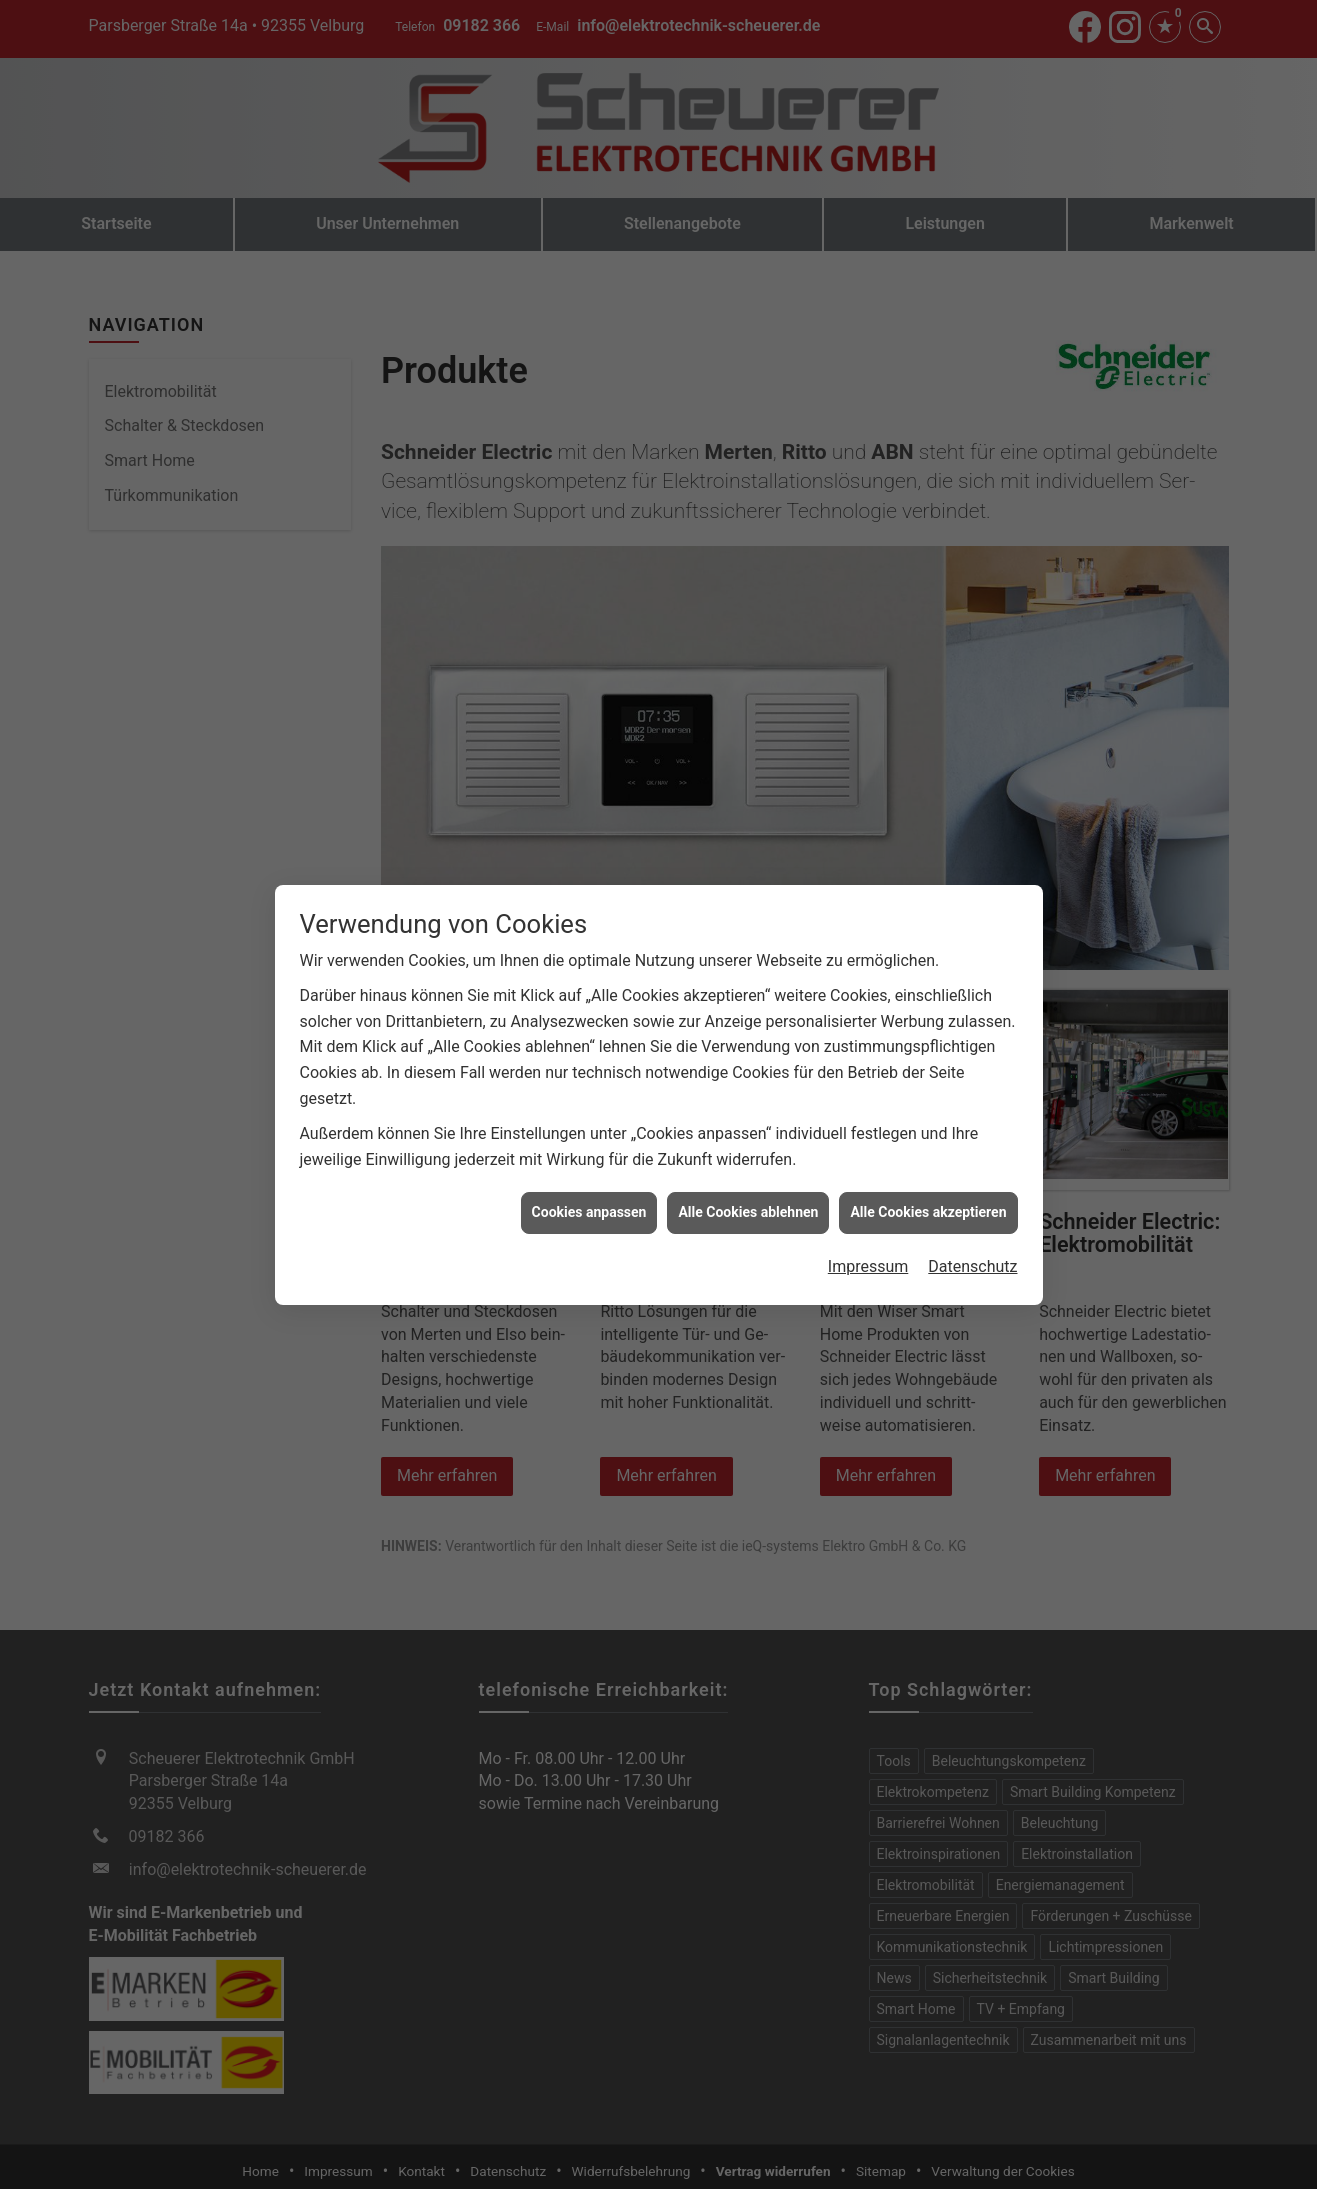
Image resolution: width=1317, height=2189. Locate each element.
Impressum (868, 1226)
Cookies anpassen (589, 1172)
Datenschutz (972, 1226)
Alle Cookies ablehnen (748, 1172)
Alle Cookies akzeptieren (928, 1172)
